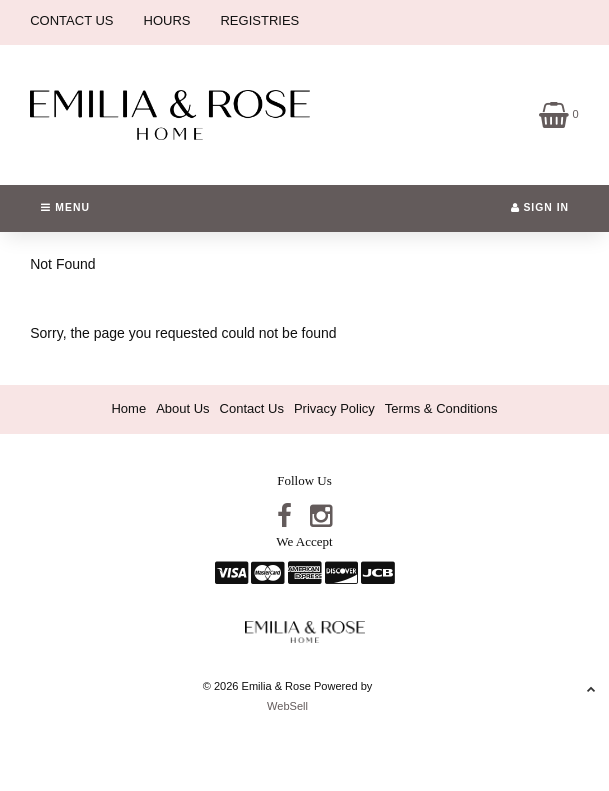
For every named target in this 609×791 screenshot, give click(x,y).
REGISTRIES (259, 20)
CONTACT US (71, 20)
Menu (65, 207)
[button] (559, 113)
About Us (182, 408)
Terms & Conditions (441, 408)
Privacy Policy (334, 408)
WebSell (287, 706)
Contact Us (252, 408)
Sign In (540, 207)
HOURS (167, 20)
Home (128, 408)
